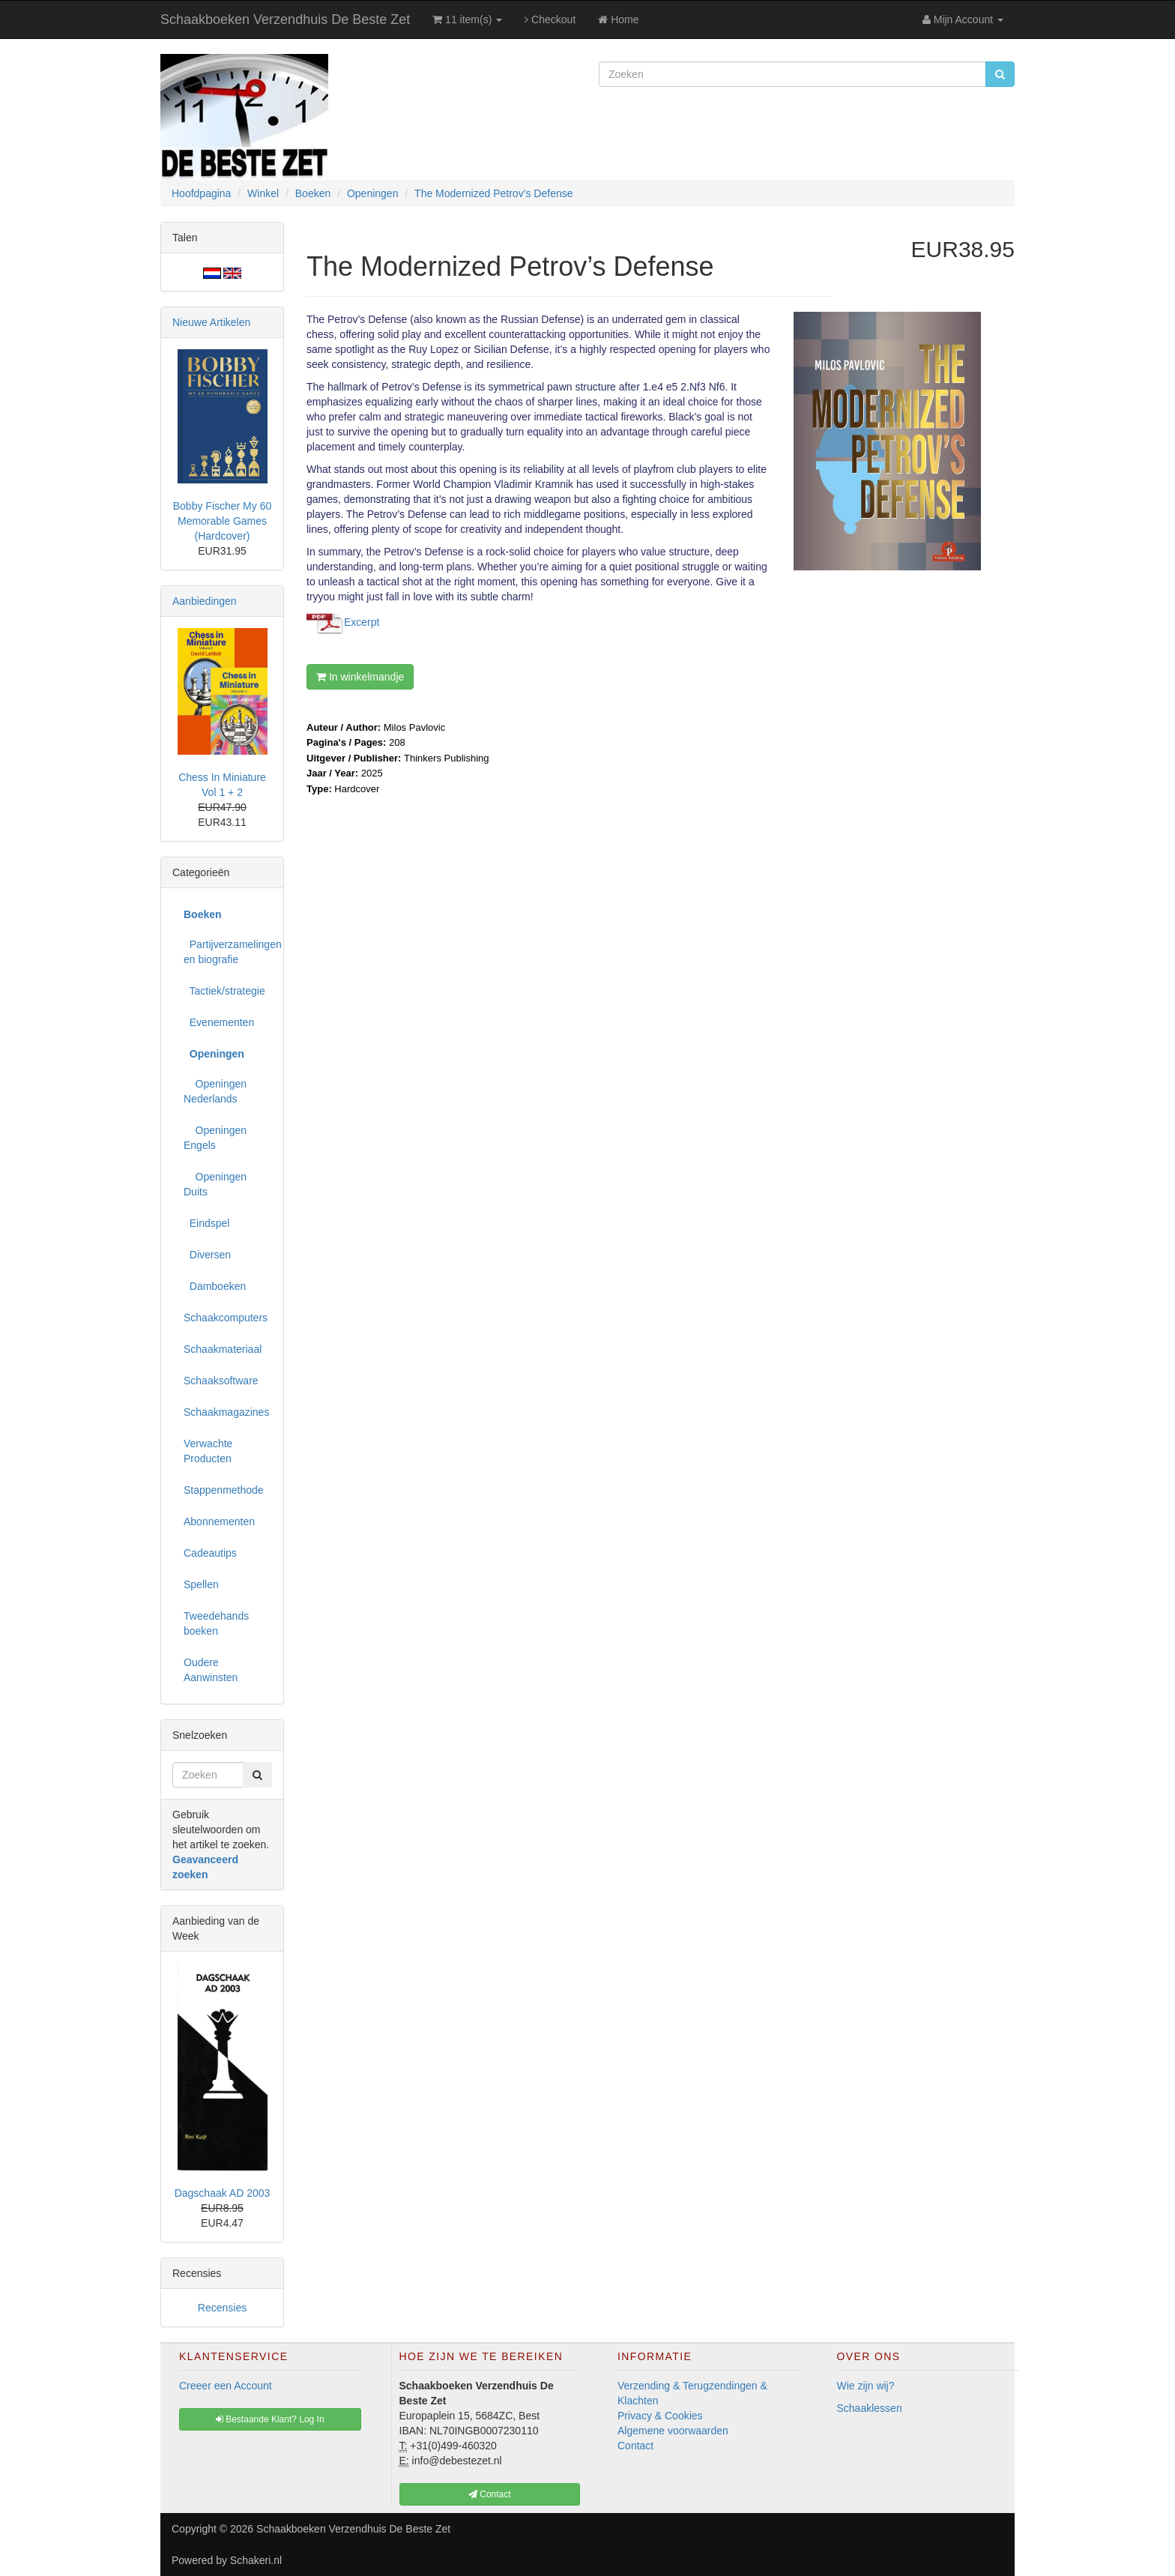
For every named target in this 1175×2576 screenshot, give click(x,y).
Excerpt (361, 621)
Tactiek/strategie (224, 991)
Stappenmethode (224, 1490)
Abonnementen (219, 1521)
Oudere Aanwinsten (211, 1669)
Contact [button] (489, 2494)
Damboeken (215, 1286)
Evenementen (219, 1022)
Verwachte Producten (208, 1451)
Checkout (550, 19)
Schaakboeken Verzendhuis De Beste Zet (285, 19)
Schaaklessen (869, 2408)
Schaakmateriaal (223, 1349)
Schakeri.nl (256, 2560)
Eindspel (206, 1223)
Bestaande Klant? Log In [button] (270, 2419)
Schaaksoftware (221, 1381)
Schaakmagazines (226, 1412)
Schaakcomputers (226, 1318)
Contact (635, 2446)
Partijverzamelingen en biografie (228, 951)
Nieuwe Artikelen (211, 322)
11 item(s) (467, 19)
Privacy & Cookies (660, 2416)
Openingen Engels (215, 1137)
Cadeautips (210, 1553)
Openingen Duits (215, 1184)
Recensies (222, 2308)
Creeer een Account (225, 2386)
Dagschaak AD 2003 (223, 2193)
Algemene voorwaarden (672, 2431)
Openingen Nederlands (215, 1091)
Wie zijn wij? (866, 2386)
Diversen (207, 1255)
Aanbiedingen (204, 601)
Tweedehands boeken (216, 1623)
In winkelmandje (360, 677)
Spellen (201, 1584)
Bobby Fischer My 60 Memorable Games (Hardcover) (222, 521)
